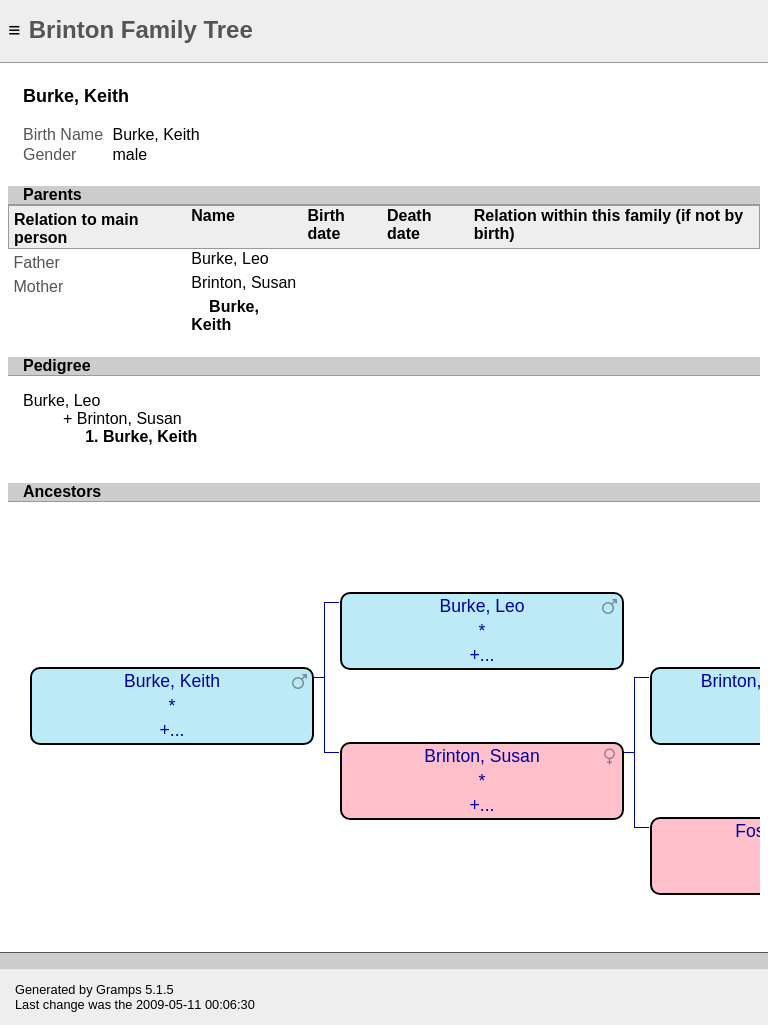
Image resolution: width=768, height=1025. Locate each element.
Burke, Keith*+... (172, 705)
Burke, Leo (229, 258)
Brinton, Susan (243, 282)
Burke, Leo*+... (481, 630)
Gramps (119, 989)
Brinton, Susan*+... (481, 780)
